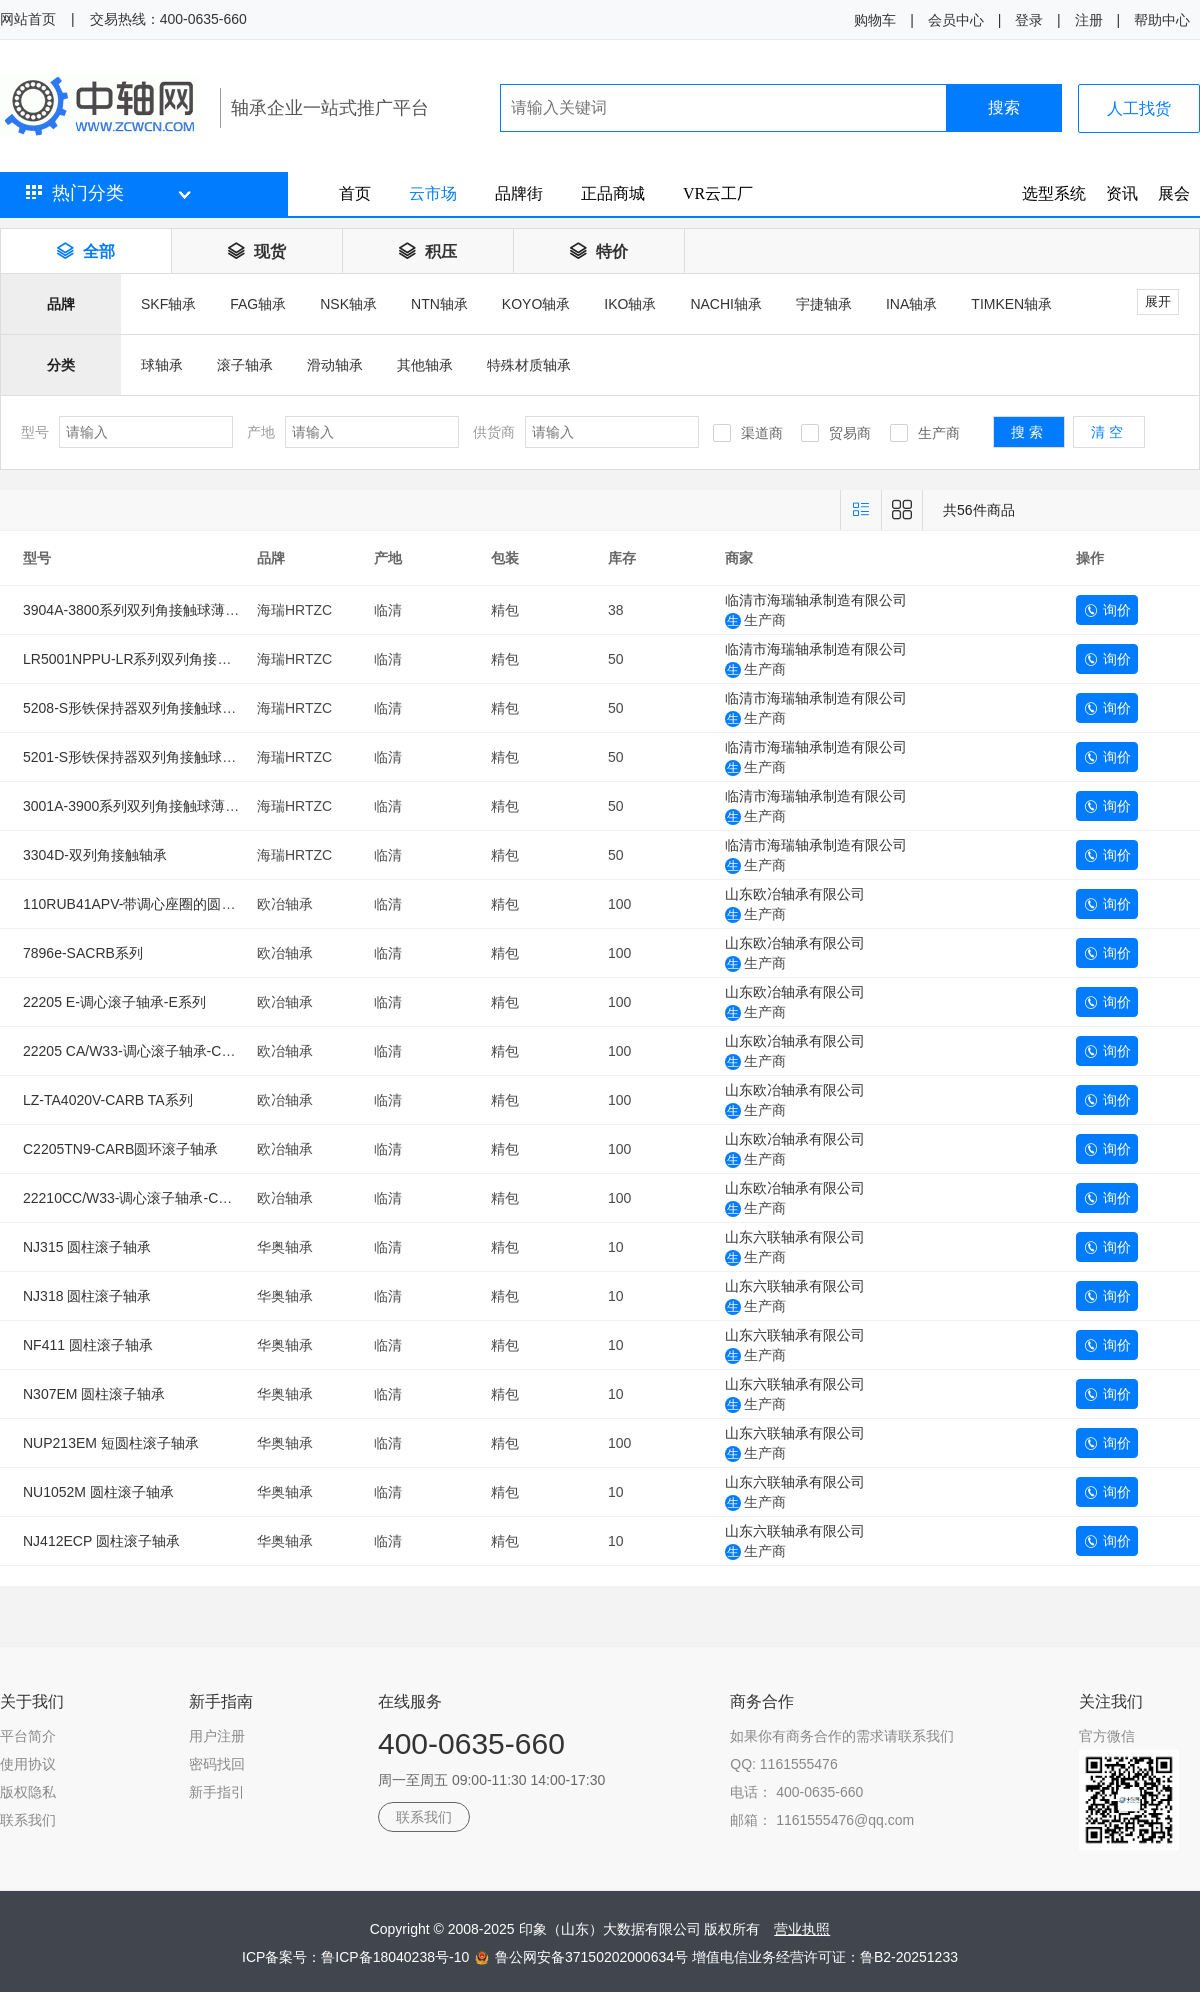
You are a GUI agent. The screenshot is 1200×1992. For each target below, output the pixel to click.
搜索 (1004, 107)
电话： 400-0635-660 (796, 1792)
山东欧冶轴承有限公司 (795, 894)
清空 (1109, 432)
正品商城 (613, 193)
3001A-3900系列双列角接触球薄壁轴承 (145, 806)
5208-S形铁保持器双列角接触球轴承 (136, 708)
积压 (428, 251)
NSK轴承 (348, 304)
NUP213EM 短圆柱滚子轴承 (111, 1443)
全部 (86, 251)
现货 (257, 251)
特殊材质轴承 (529, 365)
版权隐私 (28, 1792)
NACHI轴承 (726, 304)
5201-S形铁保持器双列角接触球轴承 (136, 757)
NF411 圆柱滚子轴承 (88, 1345)
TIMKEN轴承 (1011, 304)
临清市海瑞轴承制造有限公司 (816, 600)
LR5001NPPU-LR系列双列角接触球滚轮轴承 (162, 659)
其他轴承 (425, 365)
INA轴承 (911, 304)
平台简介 (28, 1736)
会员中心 (956, 20)
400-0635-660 (471, 1743)
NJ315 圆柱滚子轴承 (87, 1247)
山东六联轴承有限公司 (795, 1237)
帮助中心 (1162, 20)
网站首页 (28, 19)
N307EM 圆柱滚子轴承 (94, 1394)
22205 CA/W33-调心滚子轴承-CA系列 (141, 1051)
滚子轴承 (245, 365)
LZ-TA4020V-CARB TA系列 (108, 1100)
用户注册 (217, 1736)
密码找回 (217, 1764)
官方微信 (1107, 1736)
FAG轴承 (258, 304)
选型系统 (1054, 193)
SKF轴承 (168, 304)
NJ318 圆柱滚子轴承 (87, 1296)
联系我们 (28, 1820)
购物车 (875, 20)
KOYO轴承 (536, 304)
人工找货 (1139, 108)
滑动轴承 (335, 365)
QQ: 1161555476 (783, 1764)
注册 (1089, 20)
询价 (1107, 610)
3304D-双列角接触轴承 (95, 855)
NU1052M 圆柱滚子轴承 (98, 1492)
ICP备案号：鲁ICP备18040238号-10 (357, 1957)
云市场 (433, 193)
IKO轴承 (630, 304)
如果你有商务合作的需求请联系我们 (842, 1736)
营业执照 (802, 1929)
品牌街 (519, 193)
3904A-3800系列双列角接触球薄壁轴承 (145, 610)
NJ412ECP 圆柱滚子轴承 (101, 1541)
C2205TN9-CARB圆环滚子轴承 (120, 1149)
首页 (355, 193)
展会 (1174, 193)
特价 (599, 251)
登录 (1029, 20)
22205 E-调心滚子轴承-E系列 (114, 1002)
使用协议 (28, 1764)
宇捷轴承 (824, 304)
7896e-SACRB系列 (83, 953)
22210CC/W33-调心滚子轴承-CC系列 (139, 1198)
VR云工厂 (718, 193)
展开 (1158, 301)
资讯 (1122, 193)
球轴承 (162, 365)
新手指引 (217, 1792)
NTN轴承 (439, 304)
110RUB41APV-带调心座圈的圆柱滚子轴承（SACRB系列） (209, 904)
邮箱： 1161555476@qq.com (822, 1820)
